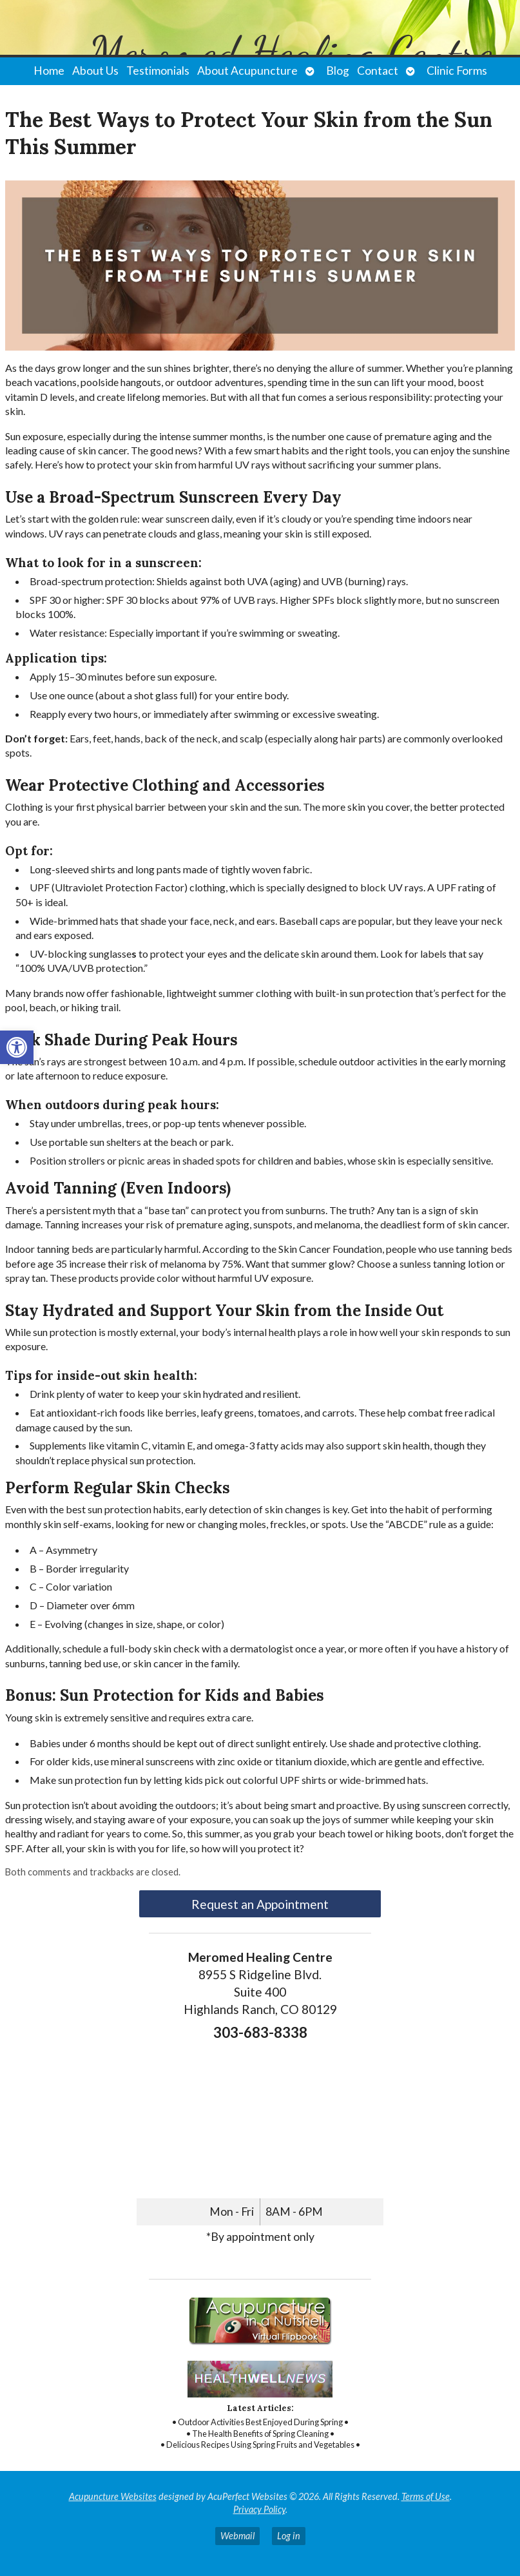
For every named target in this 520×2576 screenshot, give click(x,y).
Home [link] (49, 70)
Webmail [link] (237, 2535)
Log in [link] (288, 2535)
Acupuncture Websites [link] (113, 2496)
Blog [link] (337, 70)
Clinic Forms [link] (457, 70)
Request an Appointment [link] (260, 1904)
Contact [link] (377, 70)
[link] (17, 1047)
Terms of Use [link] (425, 2496)
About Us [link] (95, 70)
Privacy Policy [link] (259, 2509)
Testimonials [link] (157, 70)
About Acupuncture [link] (247, 70)
